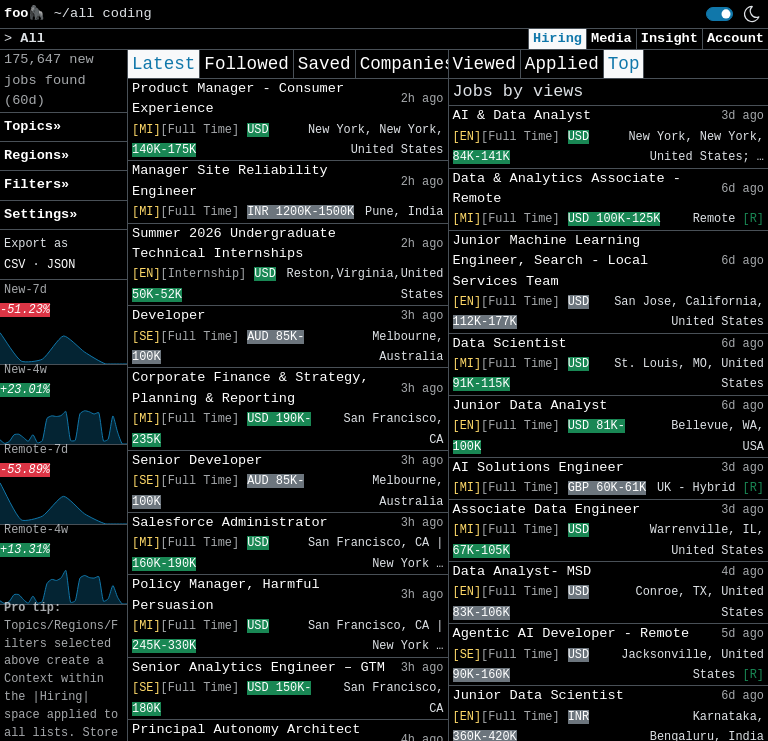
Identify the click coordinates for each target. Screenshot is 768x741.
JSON (61, 265)
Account (735, 38)
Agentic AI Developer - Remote (571, 633)
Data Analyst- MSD (522, 571)
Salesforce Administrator (230, 522)
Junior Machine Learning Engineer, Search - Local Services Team (551, 261)
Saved (324, 64)
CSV (14, 265)
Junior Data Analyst (530, 405)
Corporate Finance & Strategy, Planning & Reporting (250, 387)
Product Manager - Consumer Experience (238, 98)
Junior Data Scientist (538, 695)
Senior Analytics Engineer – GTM (258, 667)
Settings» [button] (40, 214)
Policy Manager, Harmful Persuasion (226, 594)
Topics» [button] (32, 126)
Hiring (557, 38)
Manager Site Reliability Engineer (230, 180)
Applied (562, 64)
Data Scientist (510, 343)
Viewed (484, 64)
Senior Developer (197, 460)
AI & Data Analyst (522, 115)
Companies (407, 64)
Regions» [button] (36, 155)
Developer (168, 315)
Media (611, 38)
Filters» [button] (36, 184)
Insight (669, 38)
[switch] (719, 14)
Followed (246, 64)
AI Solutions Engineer (538, 467)
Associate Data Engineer (547, 509)
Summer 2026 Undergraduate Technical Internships (234, 243)
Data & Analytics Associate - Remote (567, 188)
